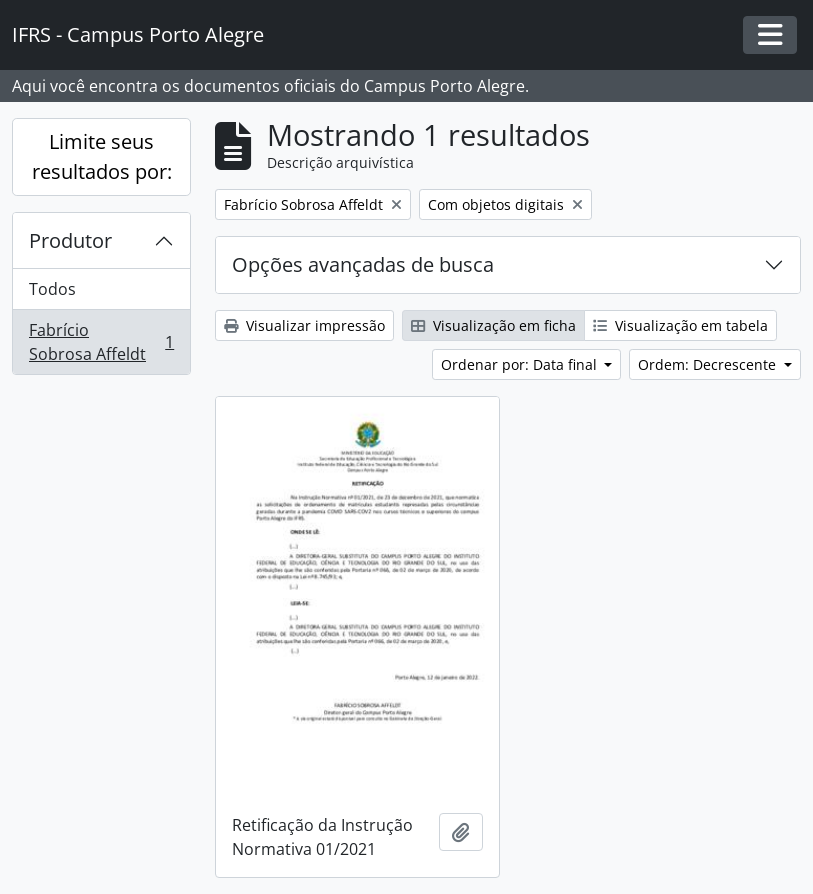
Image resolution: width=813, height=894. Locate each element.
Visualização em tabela (680, 325)
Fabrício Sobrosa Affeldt (101, 342)
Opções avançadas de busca (363, 264)
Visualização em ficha (493, 325)
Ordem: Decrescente (709, 364)
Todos (52, 289)
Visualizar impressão (304, 325)
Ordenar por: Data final (521, 364)
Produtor (70, 240)
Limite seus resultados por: (102, 156)
